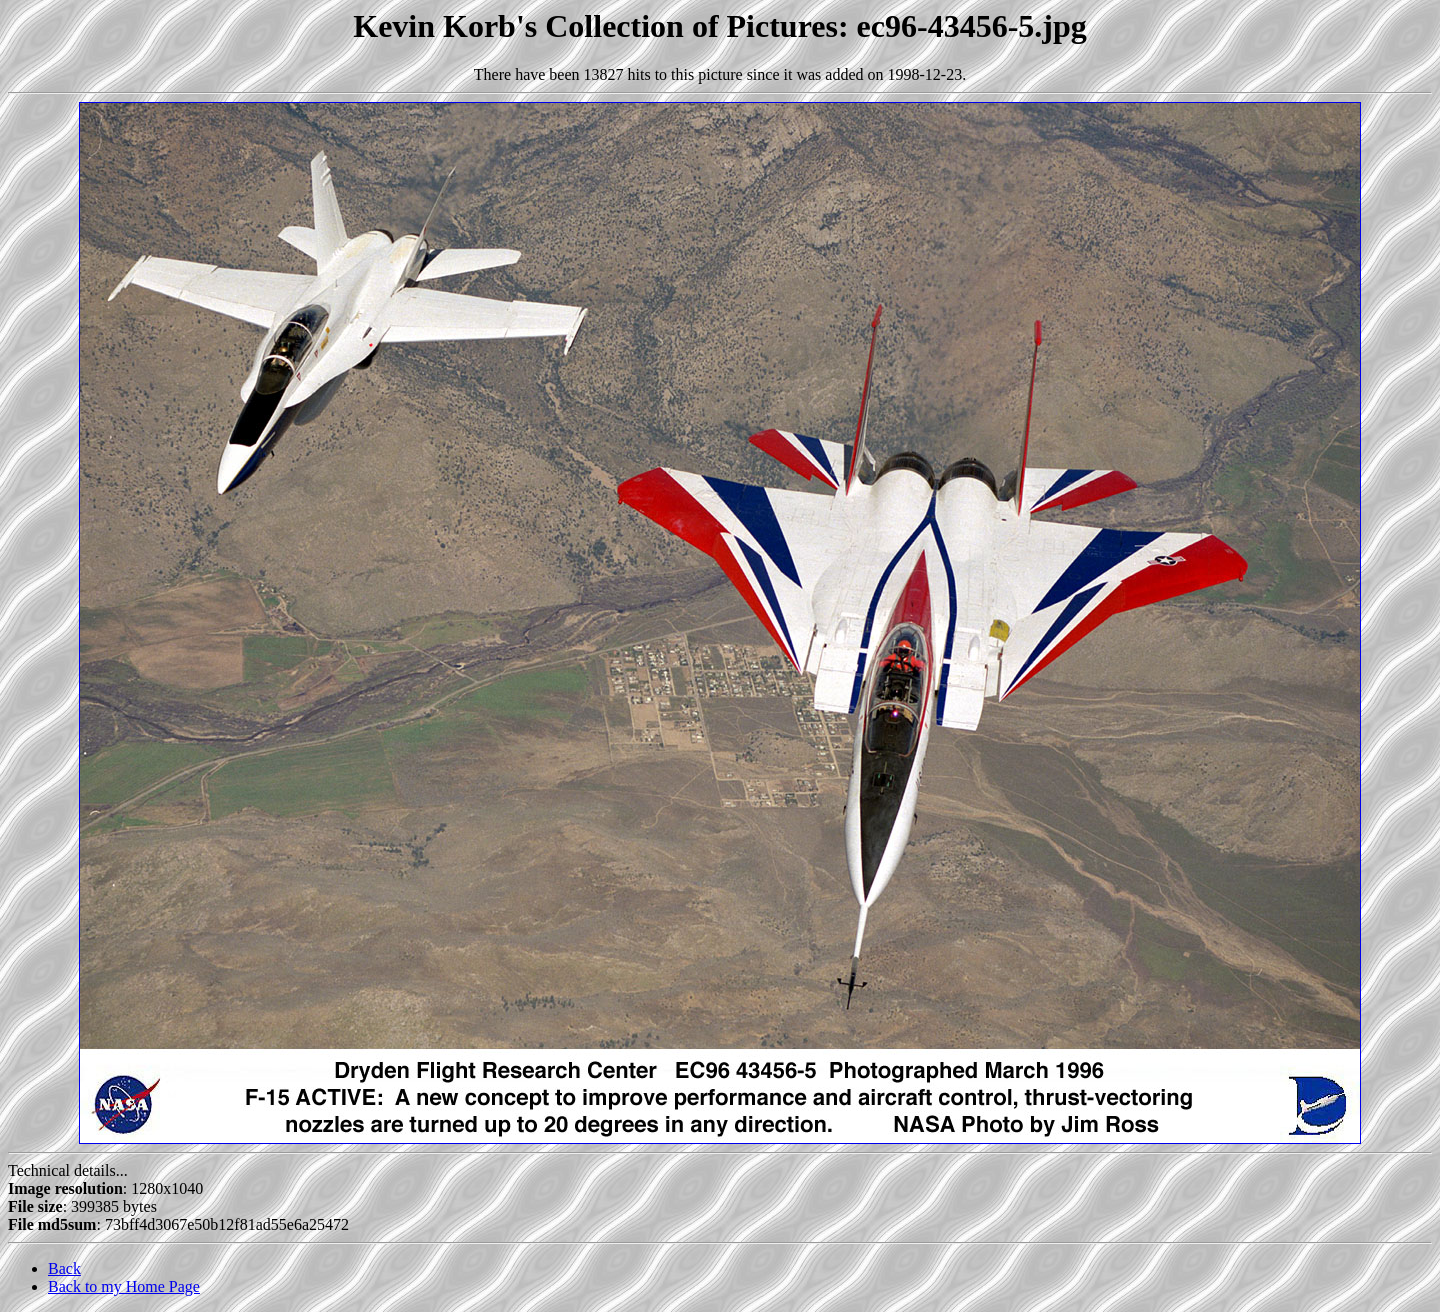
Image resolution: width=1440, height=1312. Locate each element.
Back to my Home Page (124, 1286)
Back (64, 1268)
